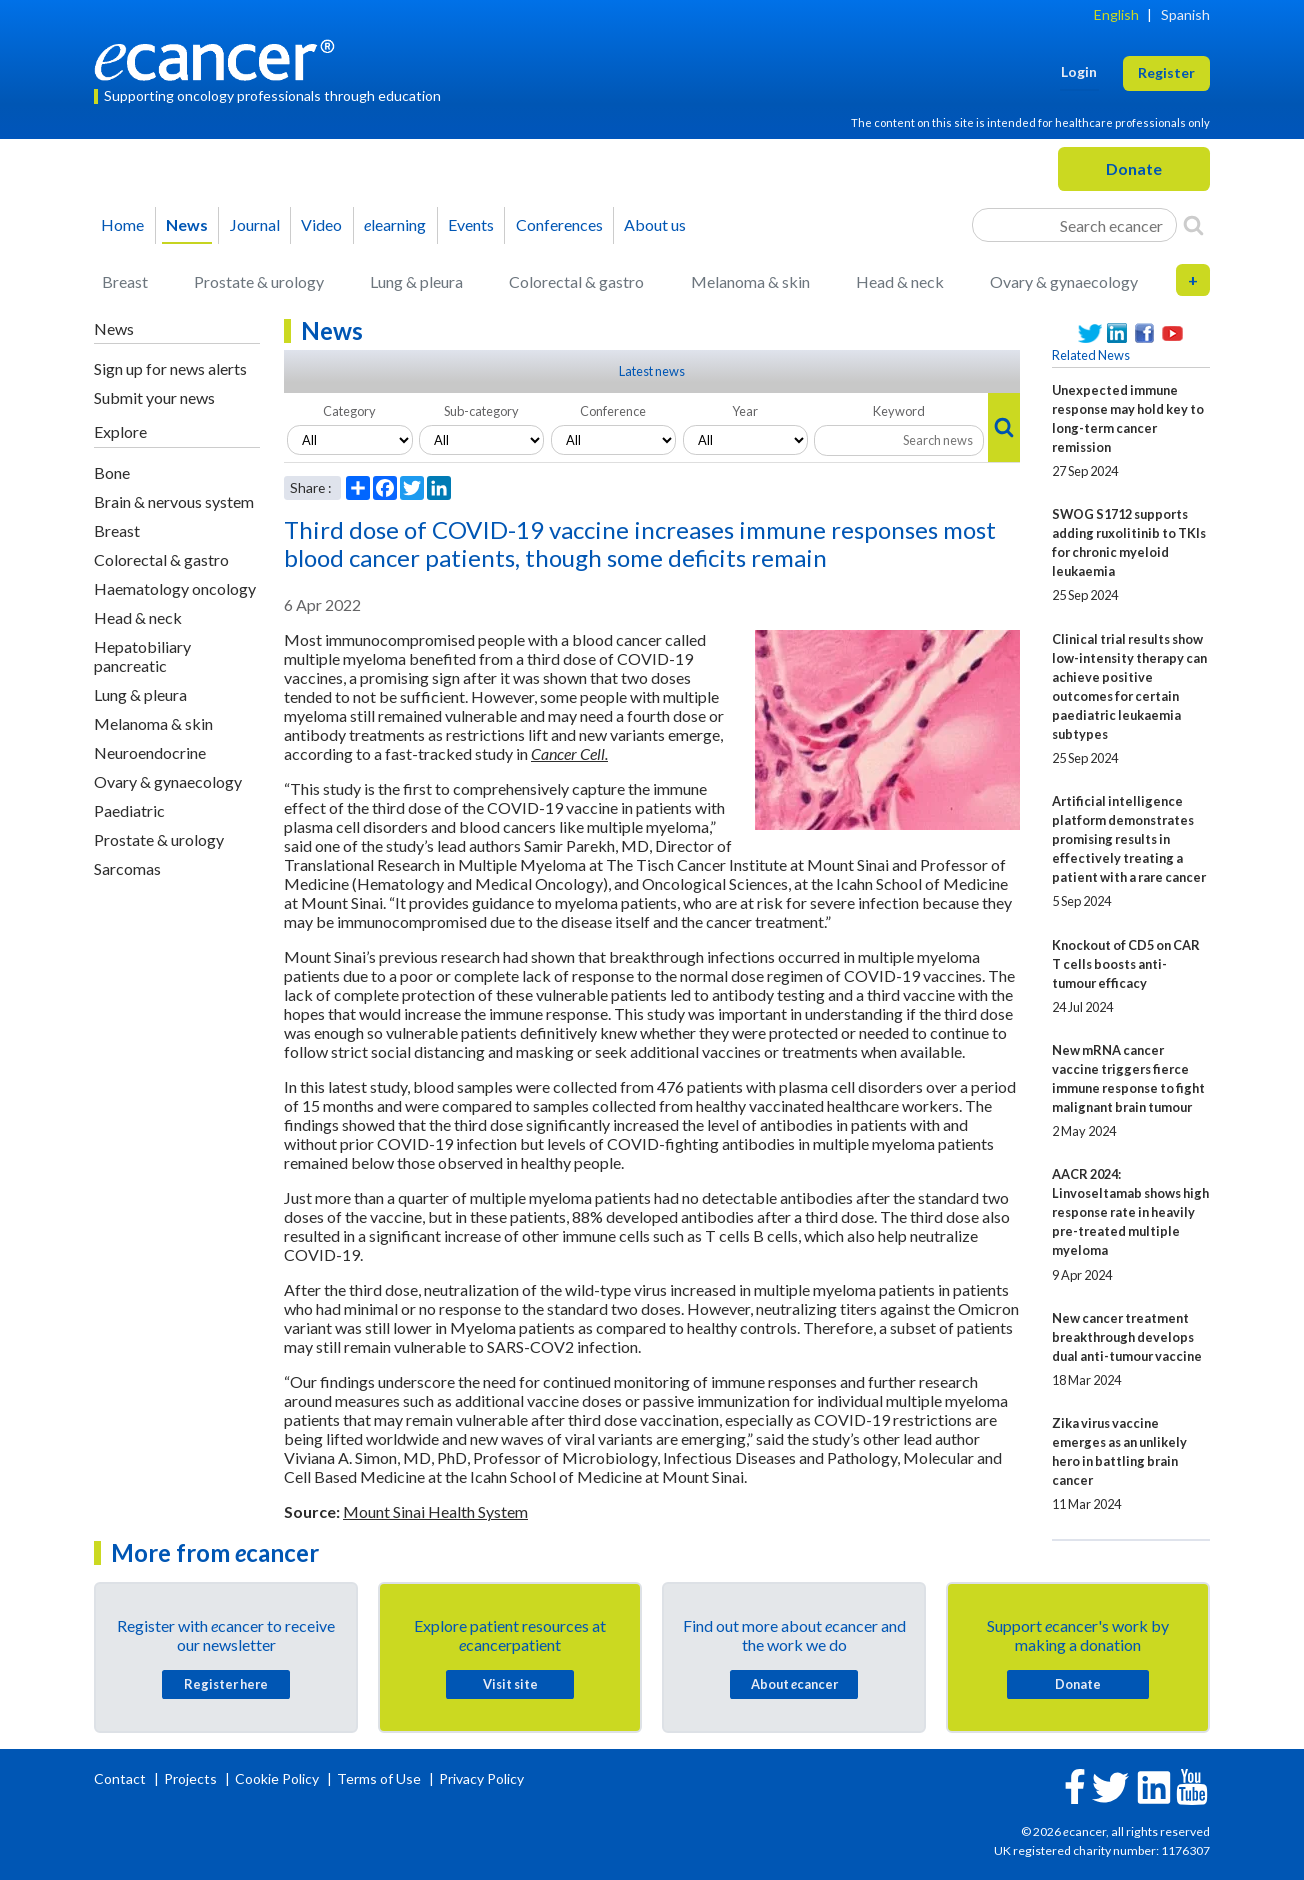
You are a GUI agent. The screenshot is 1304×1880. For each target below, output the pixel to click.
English (1116, 14)
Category (349, 411)
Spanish (1185, 14)
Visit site (510, 1684)
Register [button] (1166, 72)
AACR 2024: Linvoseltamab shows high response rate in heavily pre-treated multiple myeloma (1130, 1212)
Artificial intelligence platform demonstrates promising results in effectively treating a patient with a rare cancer (1129, 839)
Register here (226, 1684)
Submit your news (154, 397)
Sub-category (481, 411)
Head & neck (900, 281)
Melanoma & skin (750, 281)
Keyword (899, 411)
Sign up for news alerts (170, 368)
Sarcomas (127, 868)
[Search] (1193, 225)
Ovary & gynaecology (1064, 281)
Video (321, 224)
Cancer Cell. (569, 753)
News (187, 224)
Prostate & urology (259, 281)
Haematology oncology (175, 588)
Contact (121, 1778)
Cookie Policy (277, 1778)
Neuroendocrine (150, 752)
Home (122, 224)
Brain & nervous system (174, 501)
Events (471, 224)
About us (655, 224)
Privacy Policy (481, 1778)
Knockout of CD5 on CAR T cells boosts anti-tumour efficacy (1126, 964)
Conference (613, 411)
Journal (255, 224)
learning (395, 224)
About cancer (794, 1684)
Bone (112, 472)
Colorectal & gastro (576, 281)
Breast (125, 281)
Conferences (559, 224)
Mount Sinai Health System (435, 1511)
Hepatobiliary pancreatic (142, 656)
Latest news (652, 371)
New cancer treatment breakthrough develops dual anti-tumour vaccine (1127, 1337)
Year (745, 411)
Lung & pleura (416, 281)
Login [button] (1079, 71)
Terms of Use (379, 1778)
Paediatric (129, 810)
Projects (192, 1778)
